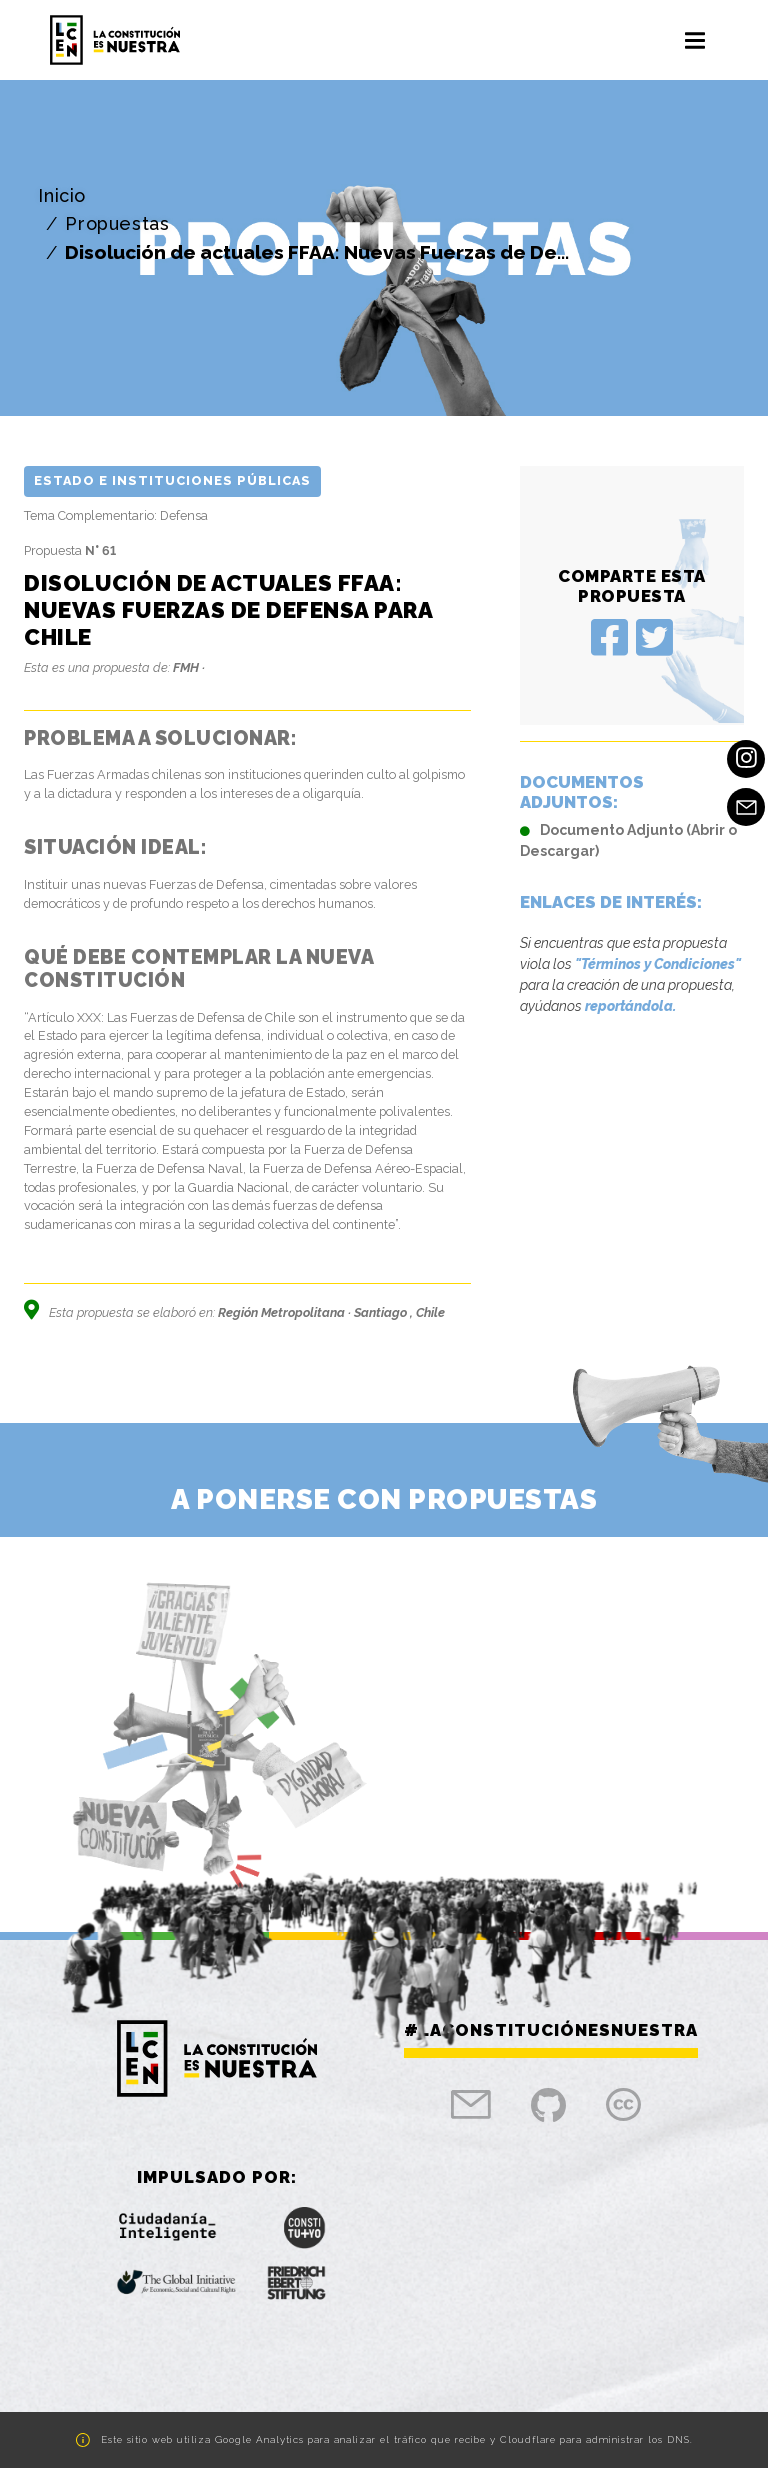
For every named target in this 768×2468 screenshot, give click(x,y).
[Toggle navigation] (694, 40)
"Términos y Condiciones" (658, 964)
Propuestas (117, 223)
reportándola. (630, 1006)
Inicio (62, 195)
